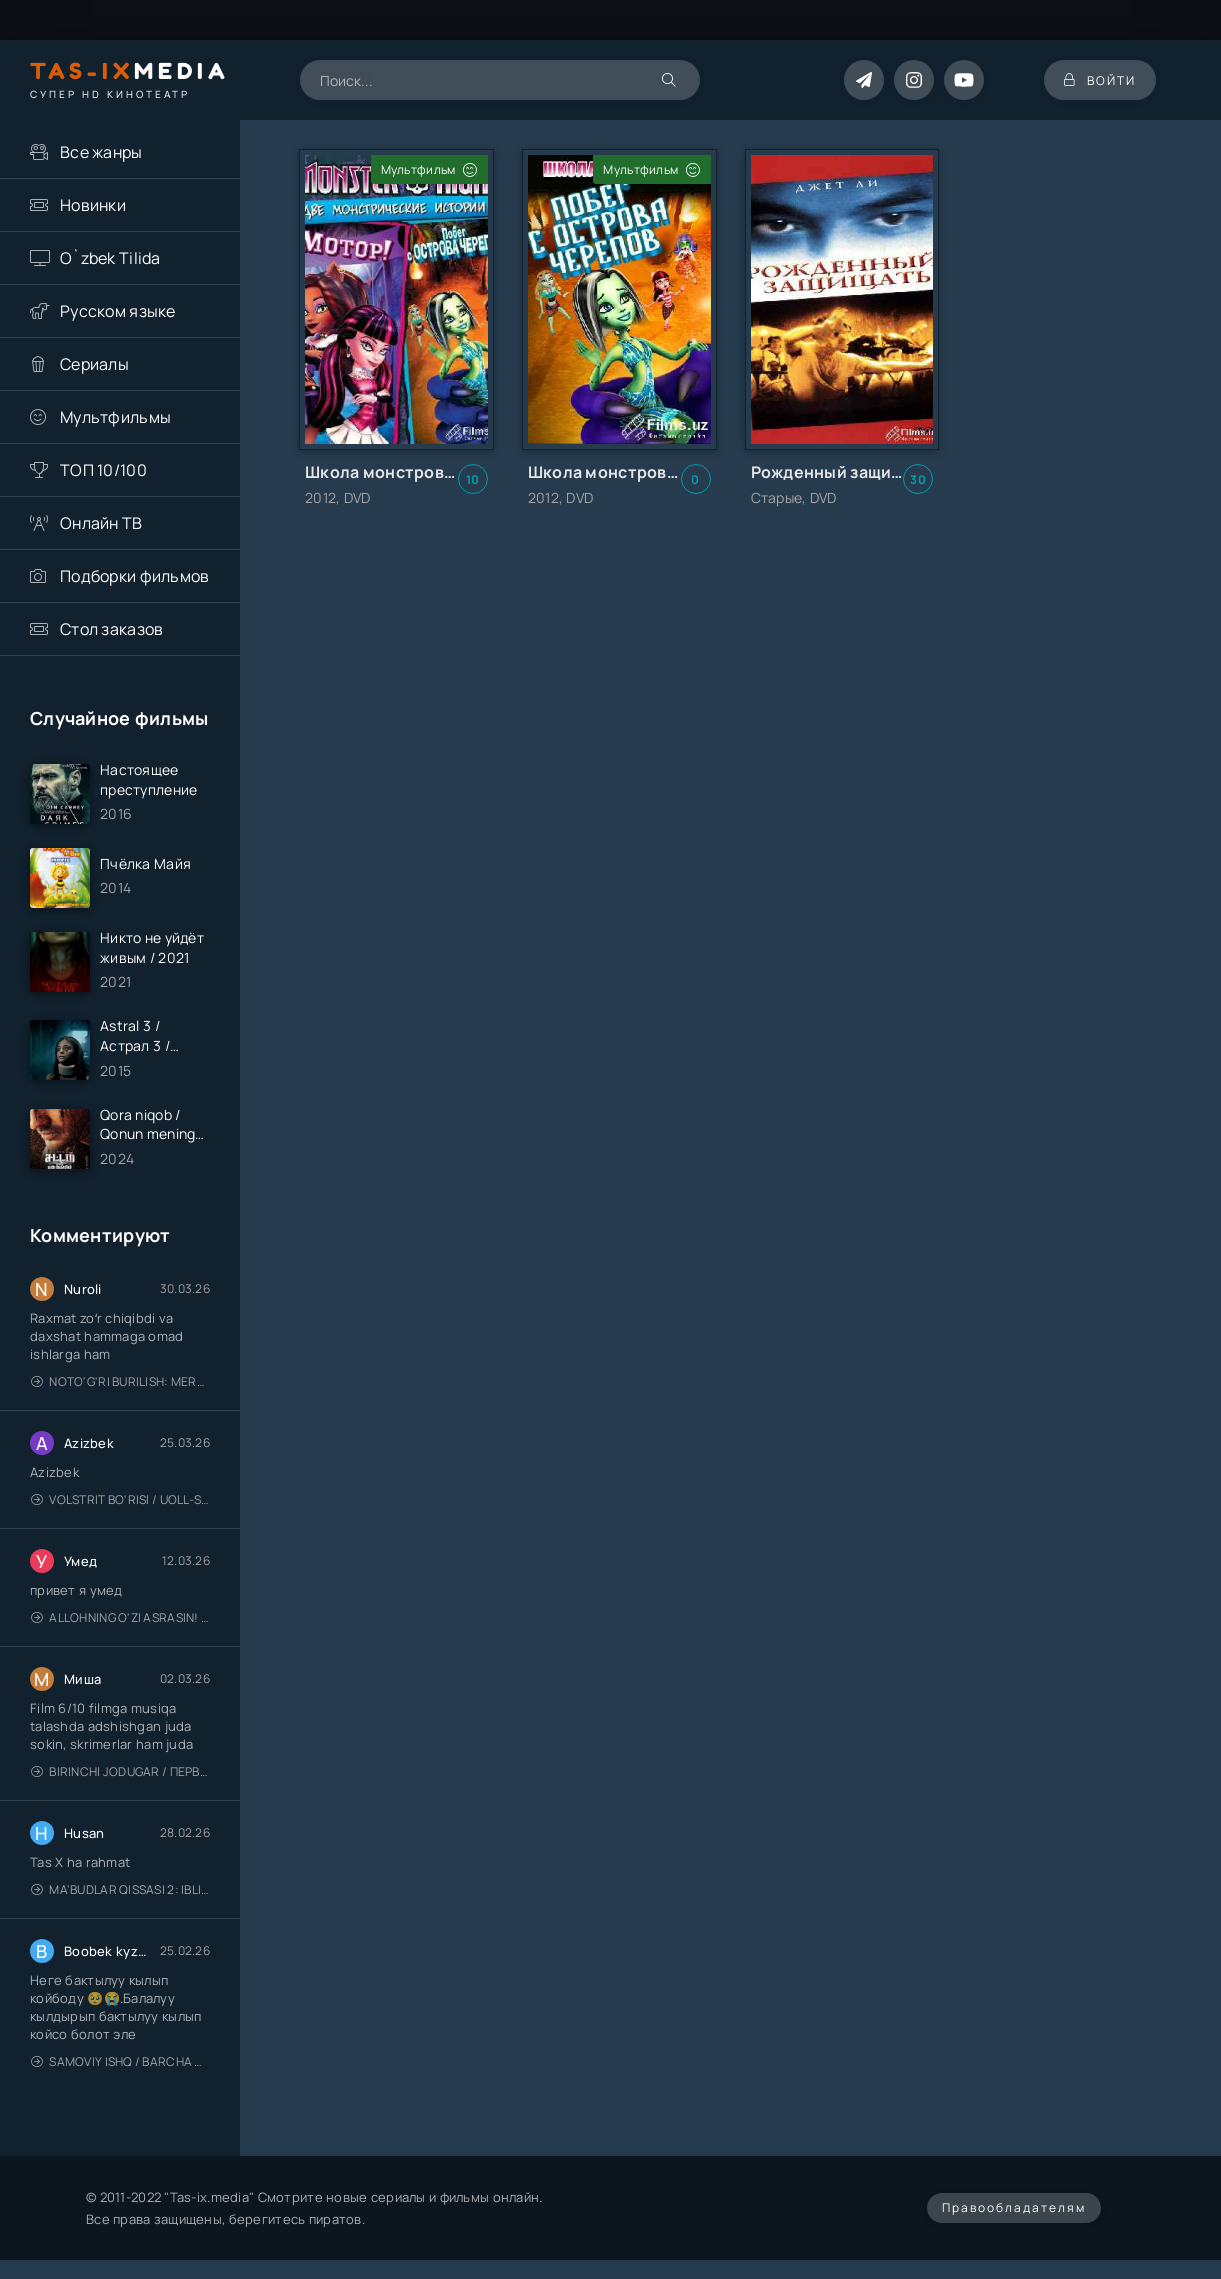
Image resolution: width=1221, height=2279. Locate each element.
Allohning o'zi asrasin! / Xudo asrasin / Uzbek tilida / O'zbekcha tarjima (120, 1617)
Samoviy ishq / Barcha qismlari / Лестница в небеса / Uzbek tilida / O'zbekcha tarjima (120, 2061)
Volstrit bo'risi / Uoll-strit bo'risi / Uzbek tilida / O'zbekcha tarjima (120, 1499)
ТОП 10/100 (103, 470)
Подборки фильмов (134, 576)
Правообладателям (1014, 2207)
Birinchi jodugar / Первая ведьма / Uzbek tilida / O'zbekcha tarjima (120, 1771)
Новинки (93, 205)
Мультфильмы (115, 417)
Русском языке (118, 311)
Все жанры (101, 152)
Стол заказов (111, 629)
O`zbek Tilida (110, 258)
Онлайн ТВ (101, 523)
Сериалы (94, 364)
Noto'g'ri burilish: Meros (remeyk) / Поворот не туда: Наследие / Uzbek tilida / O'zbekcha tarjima (120, 1381)
